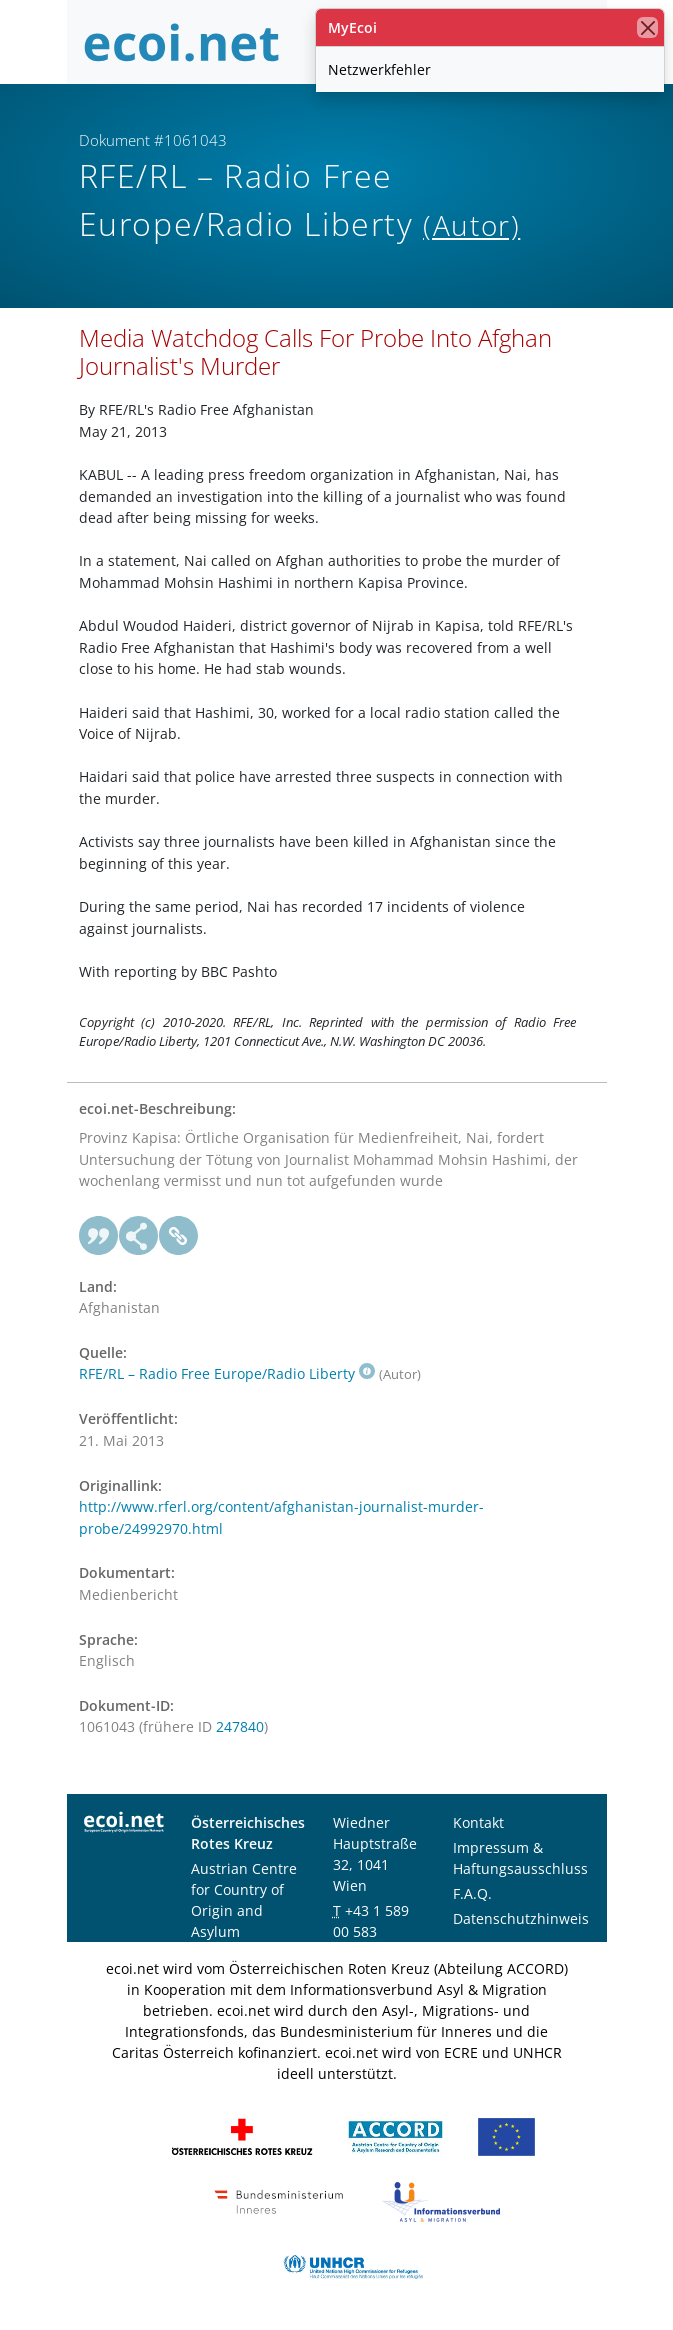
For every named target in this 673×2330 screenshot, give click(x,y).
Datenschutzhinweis (521, 1918)
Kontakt (478, 1822)
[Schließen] (647, 27)
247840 (240, 1726)
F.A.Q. (472, 1893)
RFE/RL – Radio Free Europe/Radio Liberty (227, 1373)
